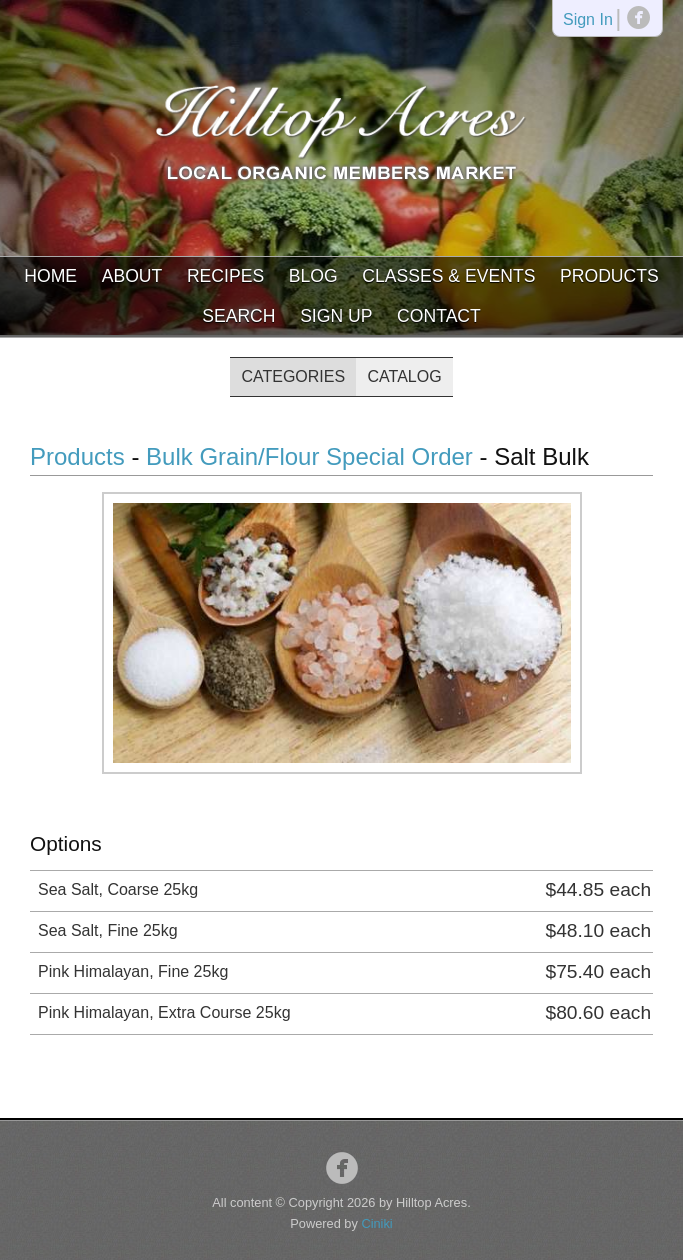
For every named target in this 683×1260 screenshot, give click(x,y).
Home (50, 276)
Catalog (405, 376)
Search (238, 316)
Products (609, 276)
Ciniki (376, 1223)
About (132, 276)
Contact (439, 316)
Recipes (225, 276)
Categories (293, 376)
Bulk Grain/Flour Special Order (309, 456)
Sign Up (336, 316)
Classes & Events (448, 276)
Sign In (588, 20)
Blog (313, 276)
